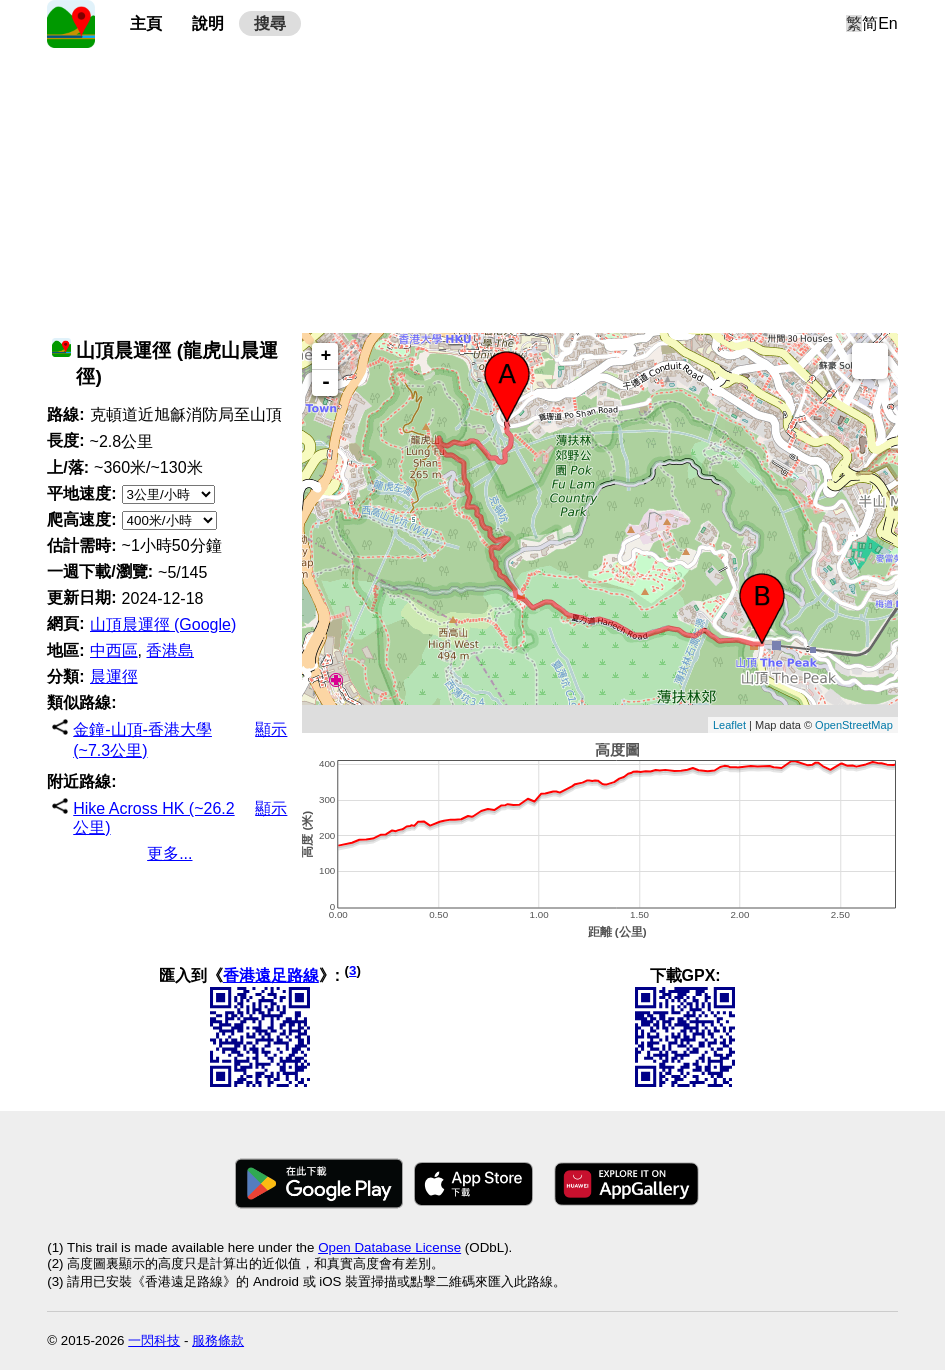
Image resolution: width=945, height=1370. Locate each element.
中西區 (114, 650)
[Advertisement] (472, 188)
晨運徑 (114, 676)
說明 (208, 23)
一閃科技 (154, 1340)
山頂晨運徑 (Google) (163, 624)
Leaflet (729, 725)
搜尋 (270, 23)
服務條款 (218, 1340)
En (888, 23)
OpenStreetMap (854, 725)
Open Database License (389, 1247)
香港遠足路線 (271, 975)
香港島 (170, 650)
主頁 (146, 23)
